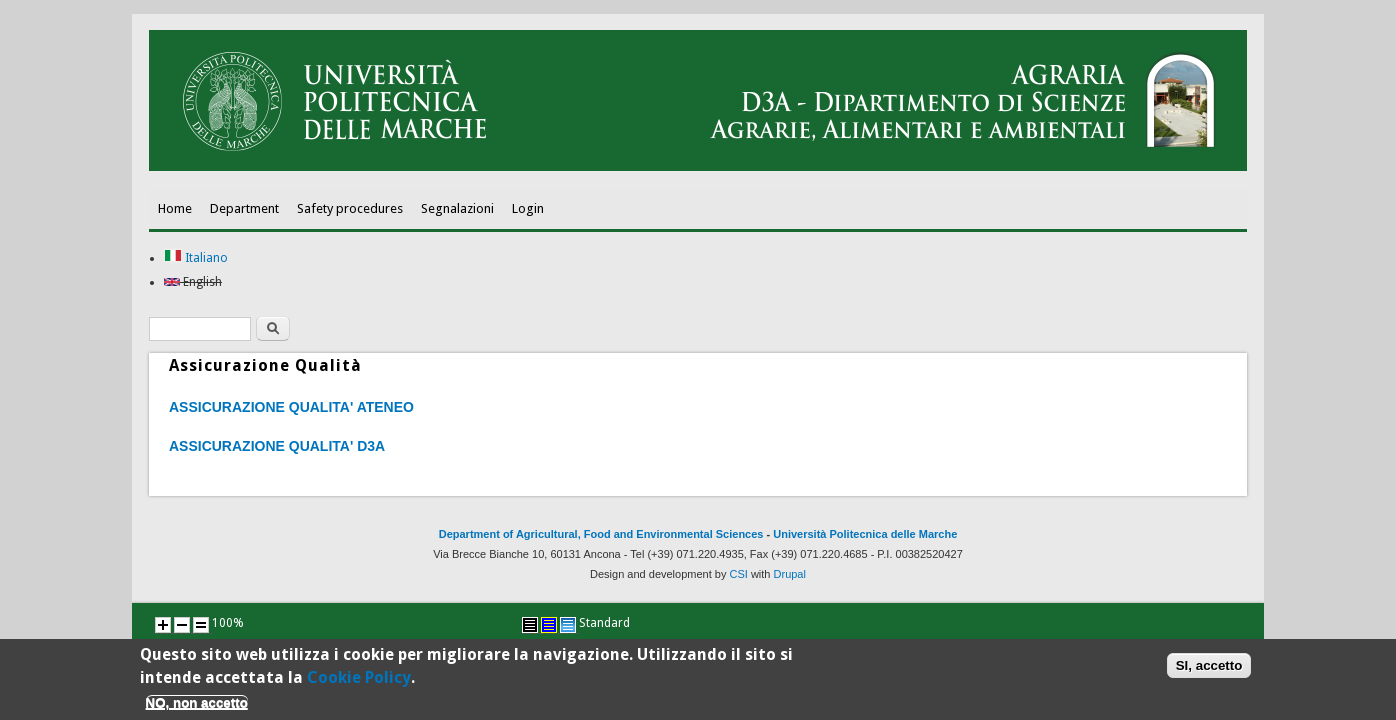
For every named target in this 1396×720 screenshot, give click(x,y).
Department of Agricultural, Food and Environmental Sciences (601, 534)
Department (244, 208)
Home (175, 208)
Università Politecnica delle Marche (865, 534)
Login (528, 208)
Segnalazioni (457, 208)
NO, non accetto (197, 705)
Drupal (790, 574)
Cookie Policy (359, 680)
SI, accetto (1209, 667)
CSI (739, 574)
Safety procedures (350, 208)
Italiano (196, 258)
